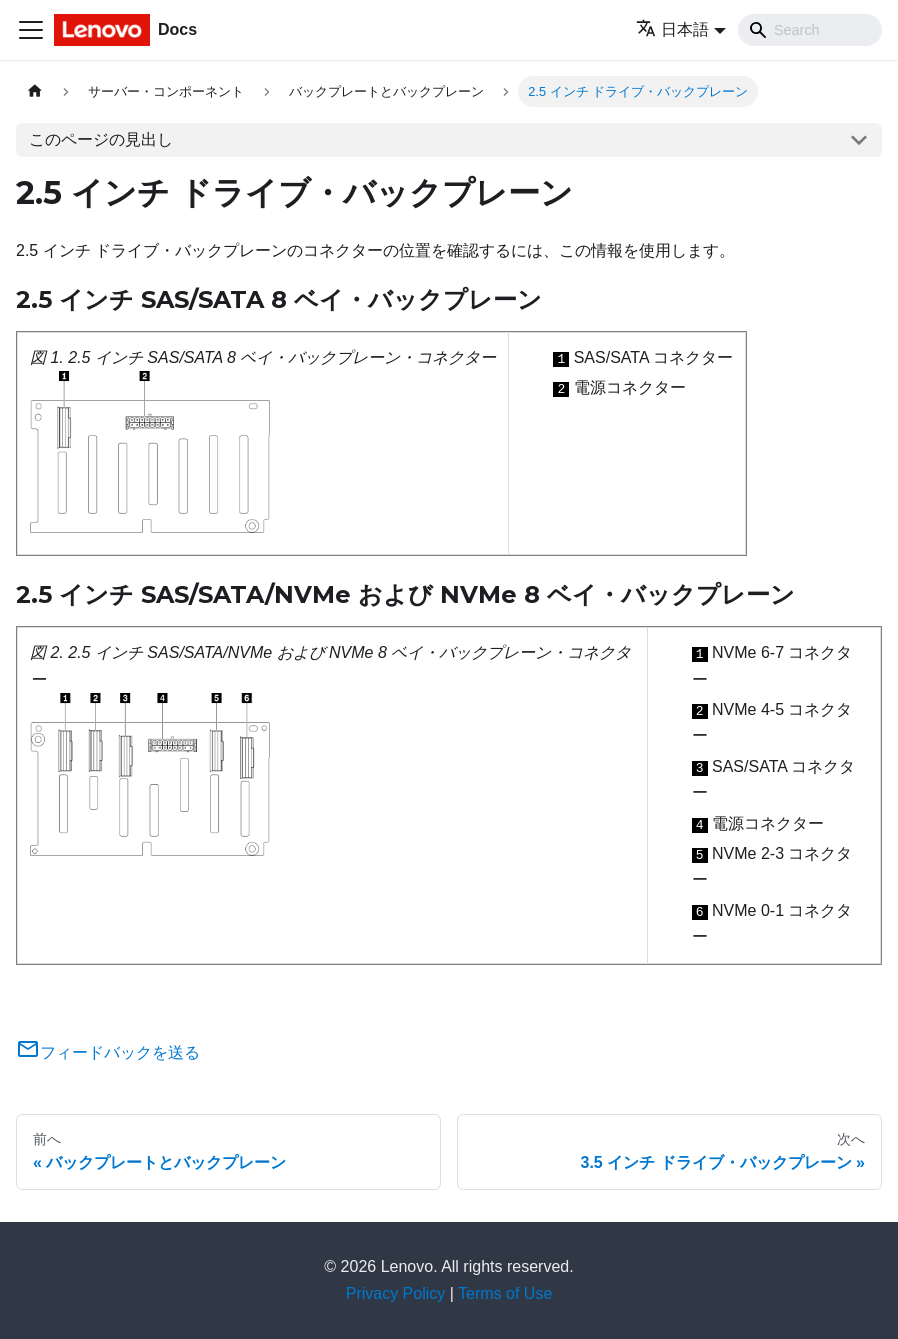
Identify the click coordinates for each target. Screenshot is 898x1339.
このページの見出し (101, 139)
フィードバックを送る (108, 1052)
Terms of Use (505, 1293)
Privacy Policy (396, 1293)
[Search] (810, 30)
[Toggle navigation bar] (31, 30)
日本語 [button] (672, 29)
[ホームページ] (35, 91)
